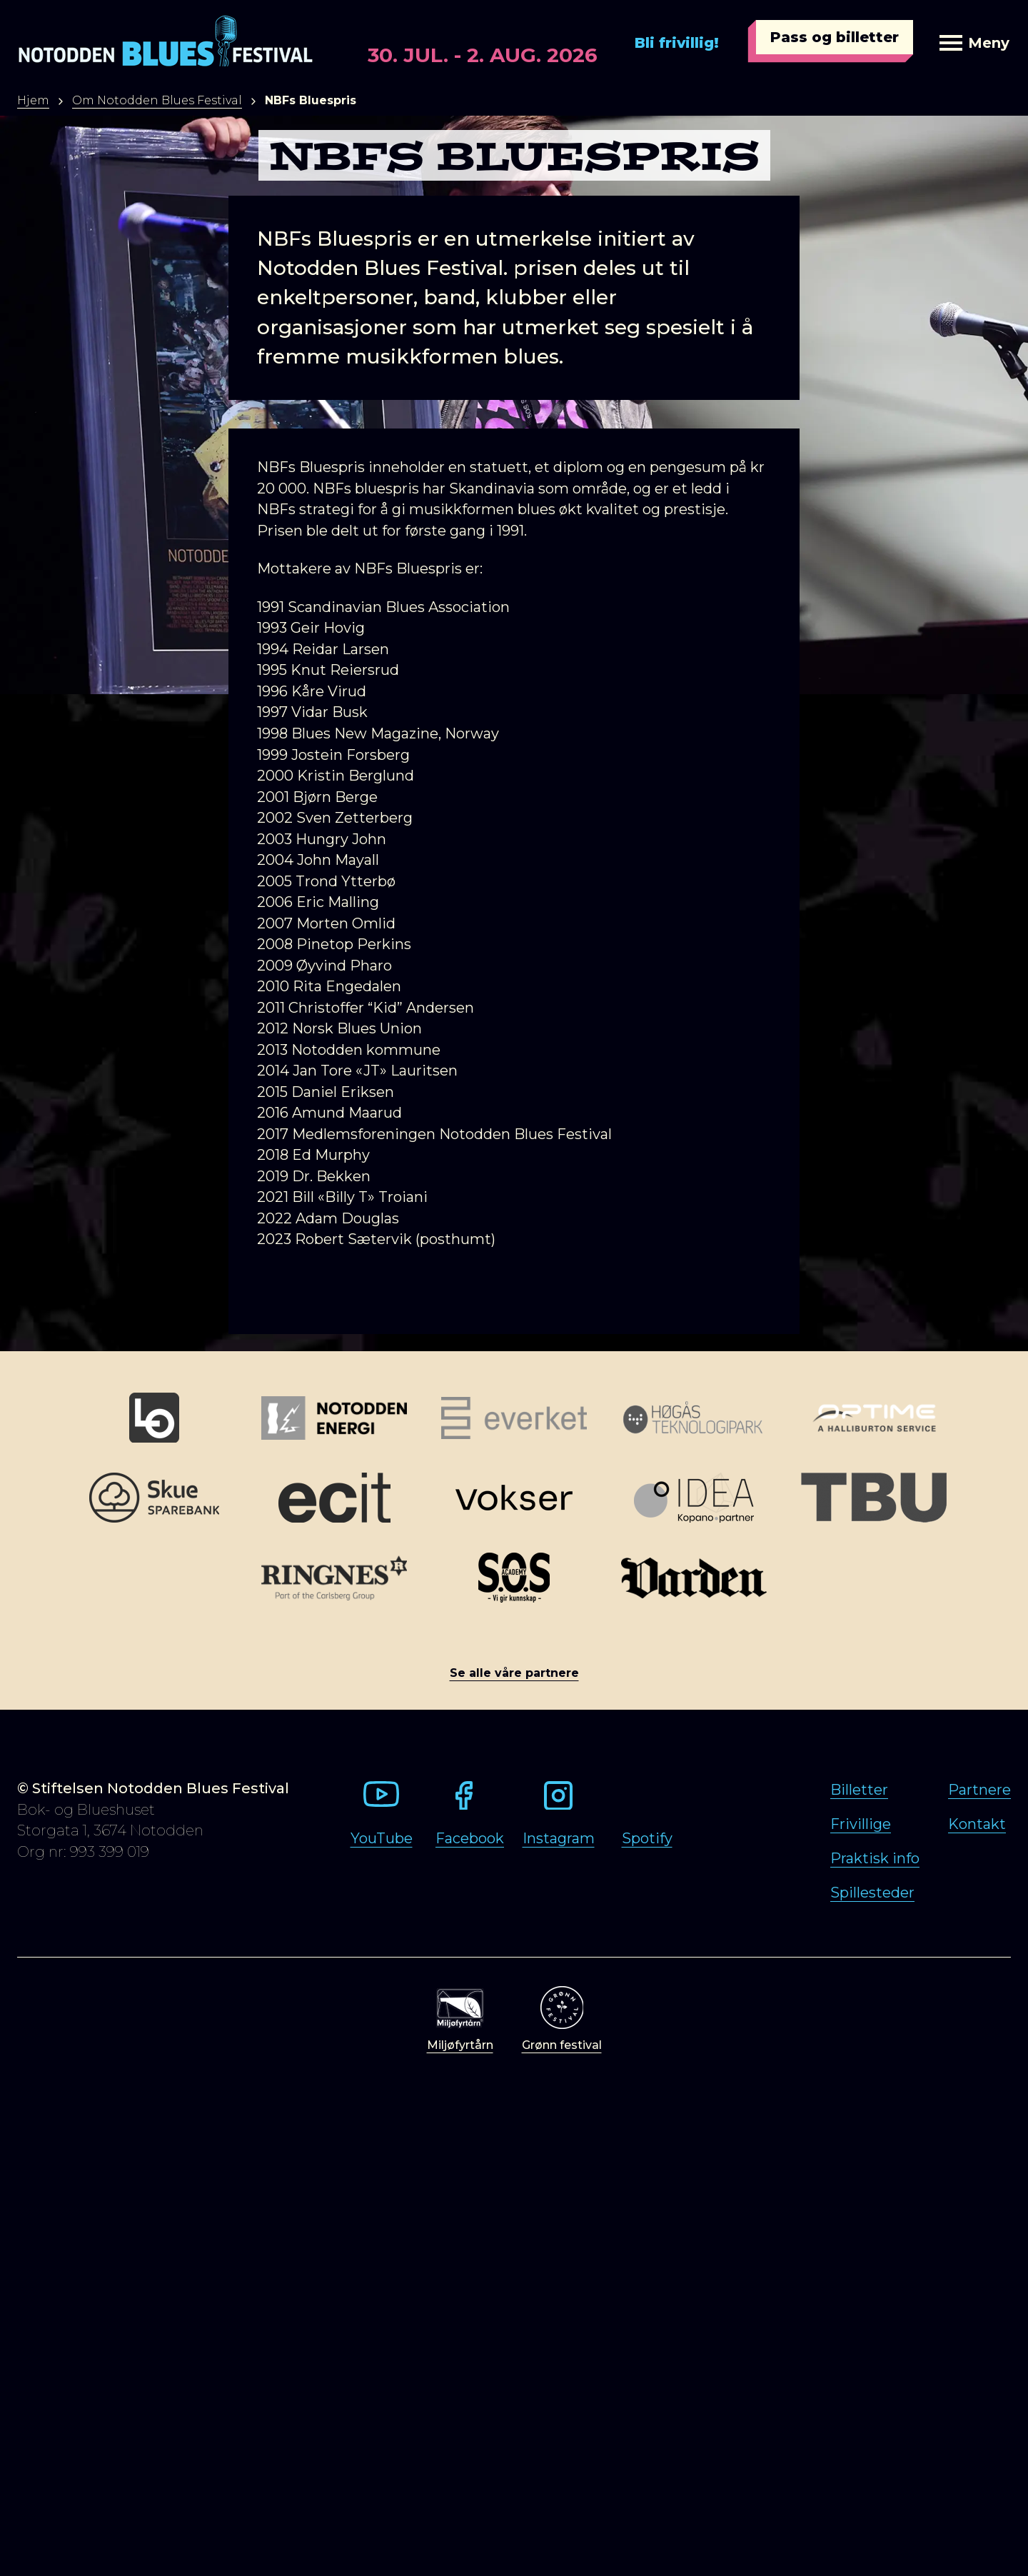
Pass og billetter (834, 37)
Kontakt (977, 1824)
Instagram (559, 1838)
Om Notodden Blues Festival (157, 100)
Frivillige (860, 1824)
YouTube (382, 1838)
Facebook (469, 1838)
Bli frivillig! (677, 42)
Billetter (859, 1789)
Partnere (979, 1789)
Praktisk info (874, 1858)
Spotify (647, 1838)
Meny (974, 42)
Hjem (33, 100)
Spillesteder (872, 1892)
